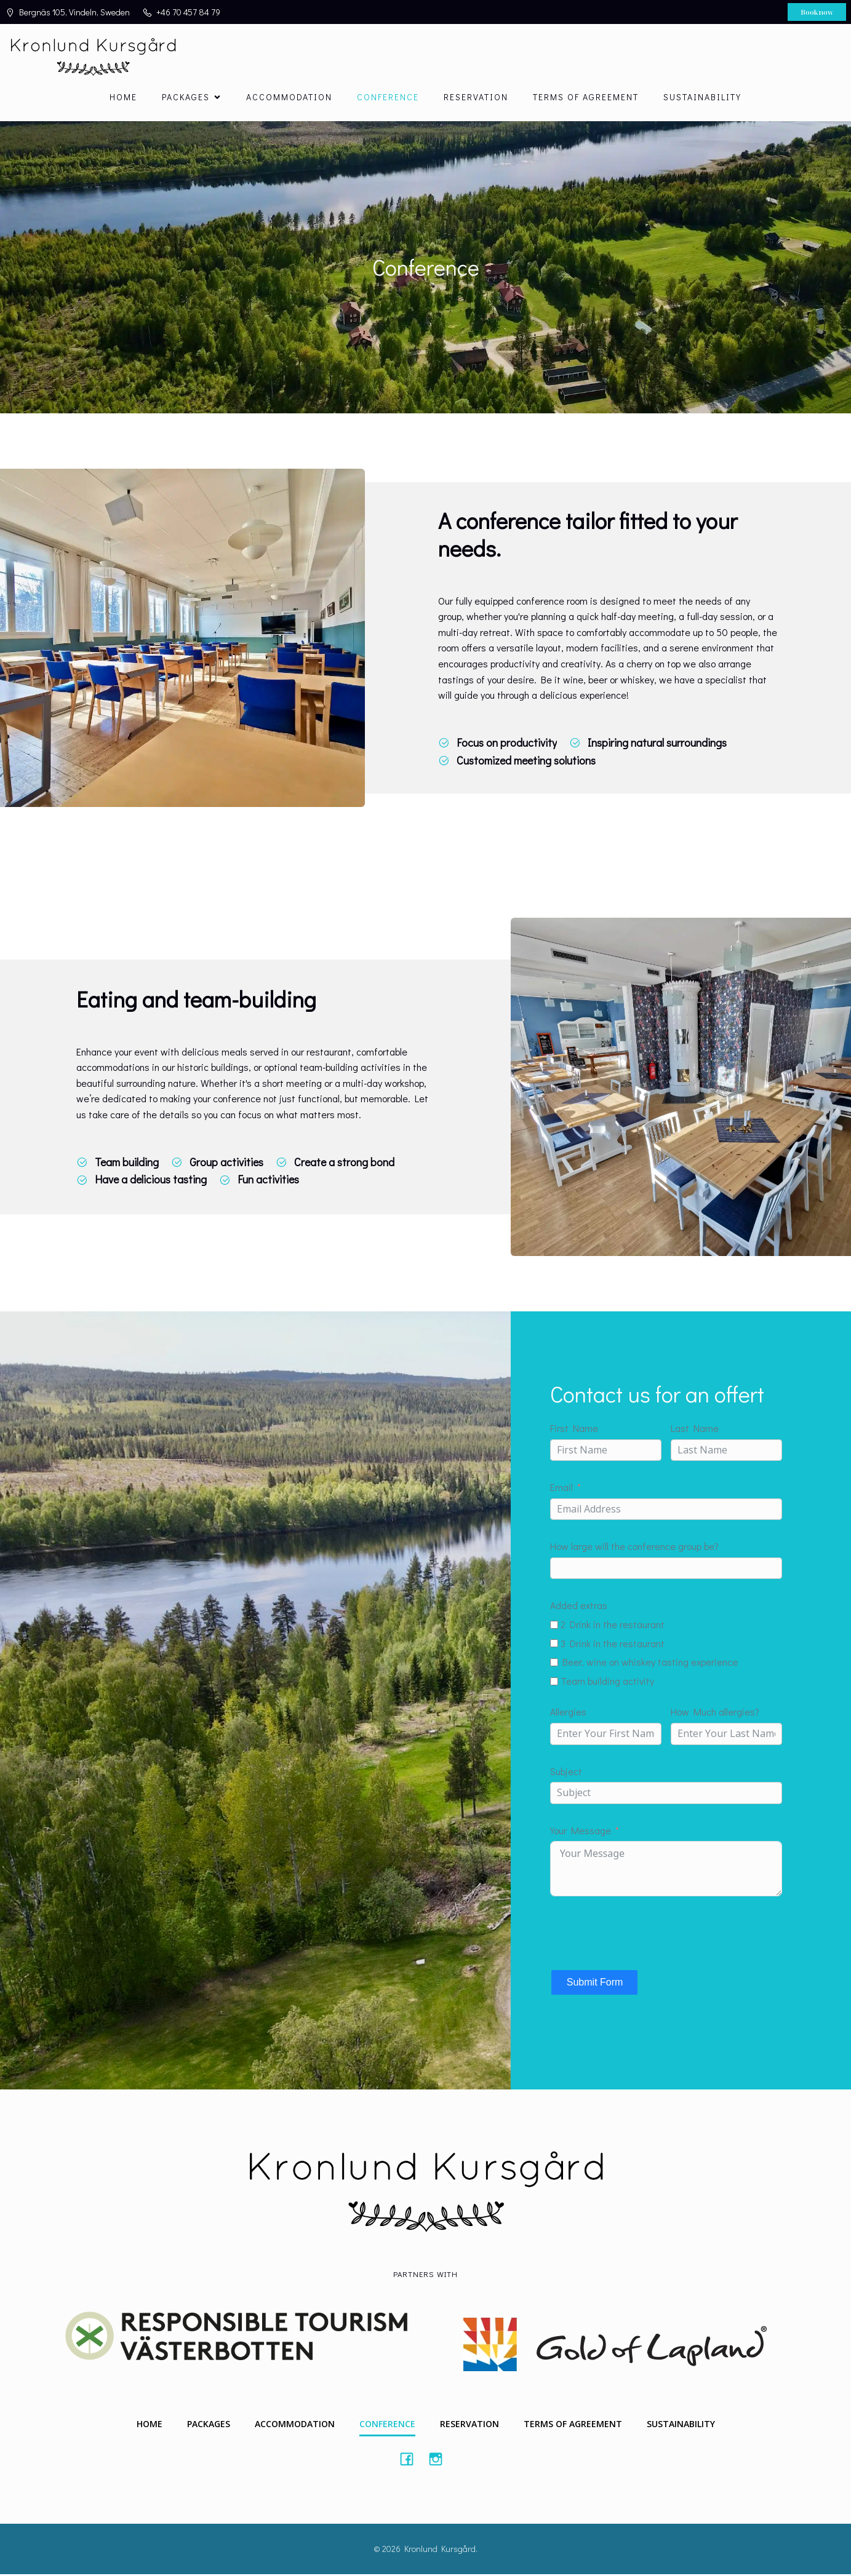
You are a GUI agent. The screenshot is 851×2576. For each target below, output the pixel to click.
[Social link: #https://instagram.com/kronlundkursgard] (440, 2460)
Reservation (476, 98)
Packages (208, 2425)
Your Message (580, 1832)
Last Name (695, 1429)
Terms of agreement (586, 98)
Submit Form (595, 1984)
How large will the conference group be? (634, 1547)
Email (561, 1488)
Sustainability (702, 98)
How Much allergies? (715, 1713)
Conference (388, 98)
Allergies (568, 1713)
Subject (566, 1773)
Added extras (578, 1607)
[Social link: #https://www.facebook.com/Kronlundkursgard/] (411, 2460)
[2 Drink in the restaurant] (554, 1627)
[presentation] (643, 1934)
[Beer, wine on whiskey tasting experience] (554, 1664)
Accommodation (289, 98)
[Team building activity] (554, 1683)
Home (123, 98)
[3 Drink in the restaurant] (554, 1645)
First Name (574, 1429)
